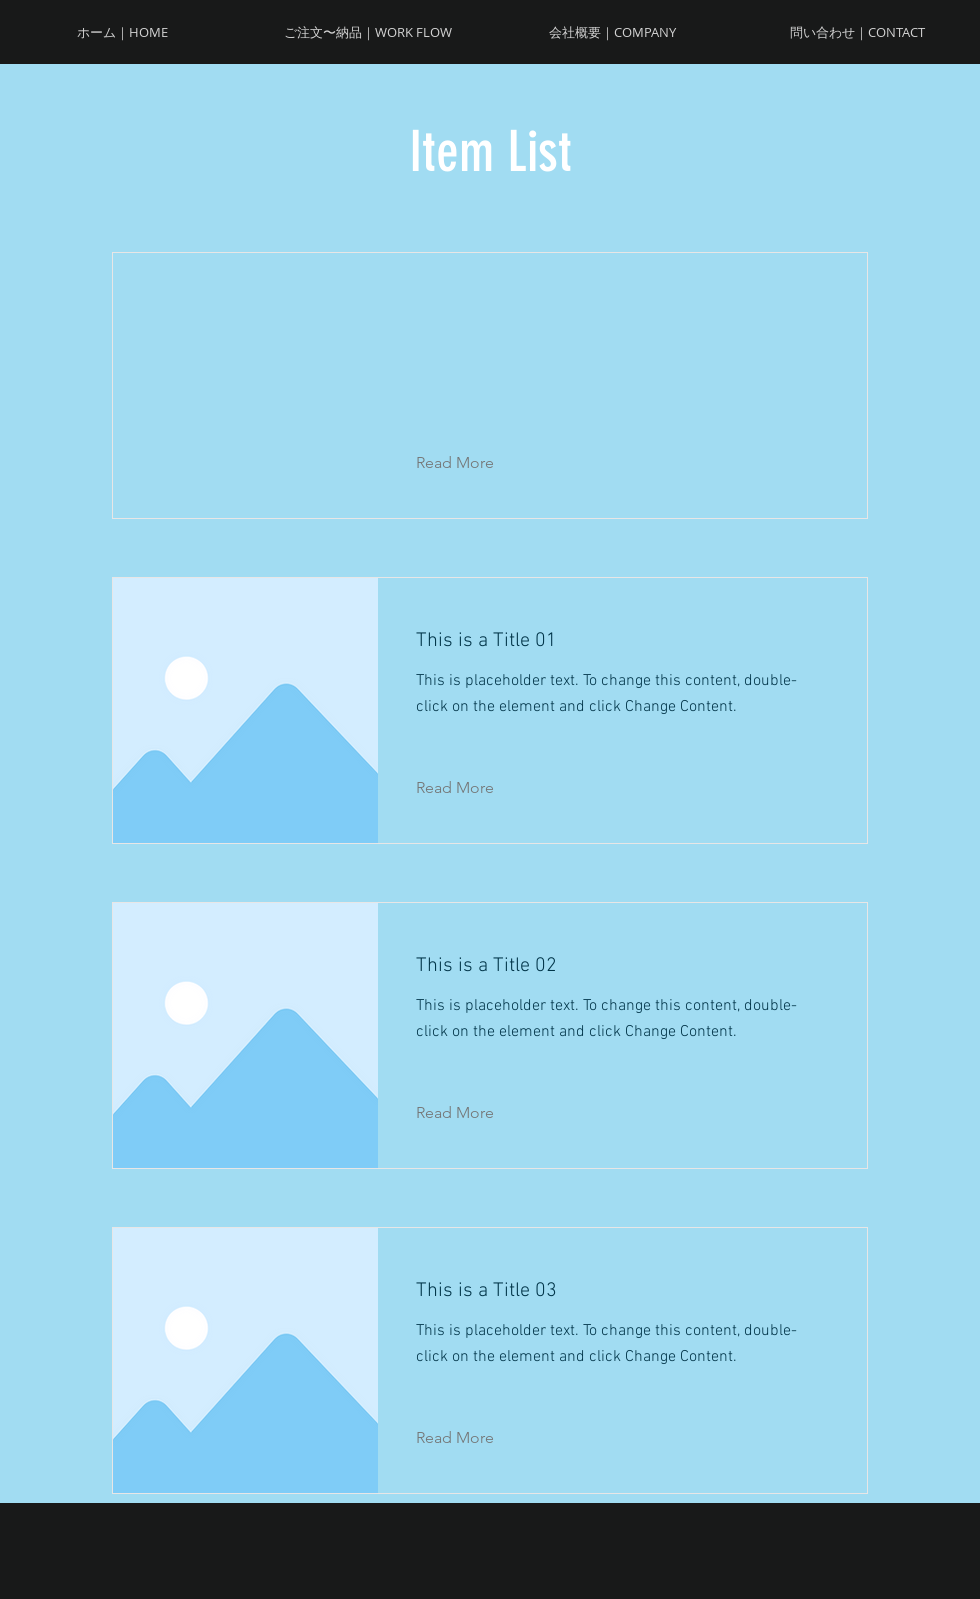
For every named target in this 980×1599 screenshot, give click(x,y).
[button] (470, 463)
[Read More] (470, 788)
